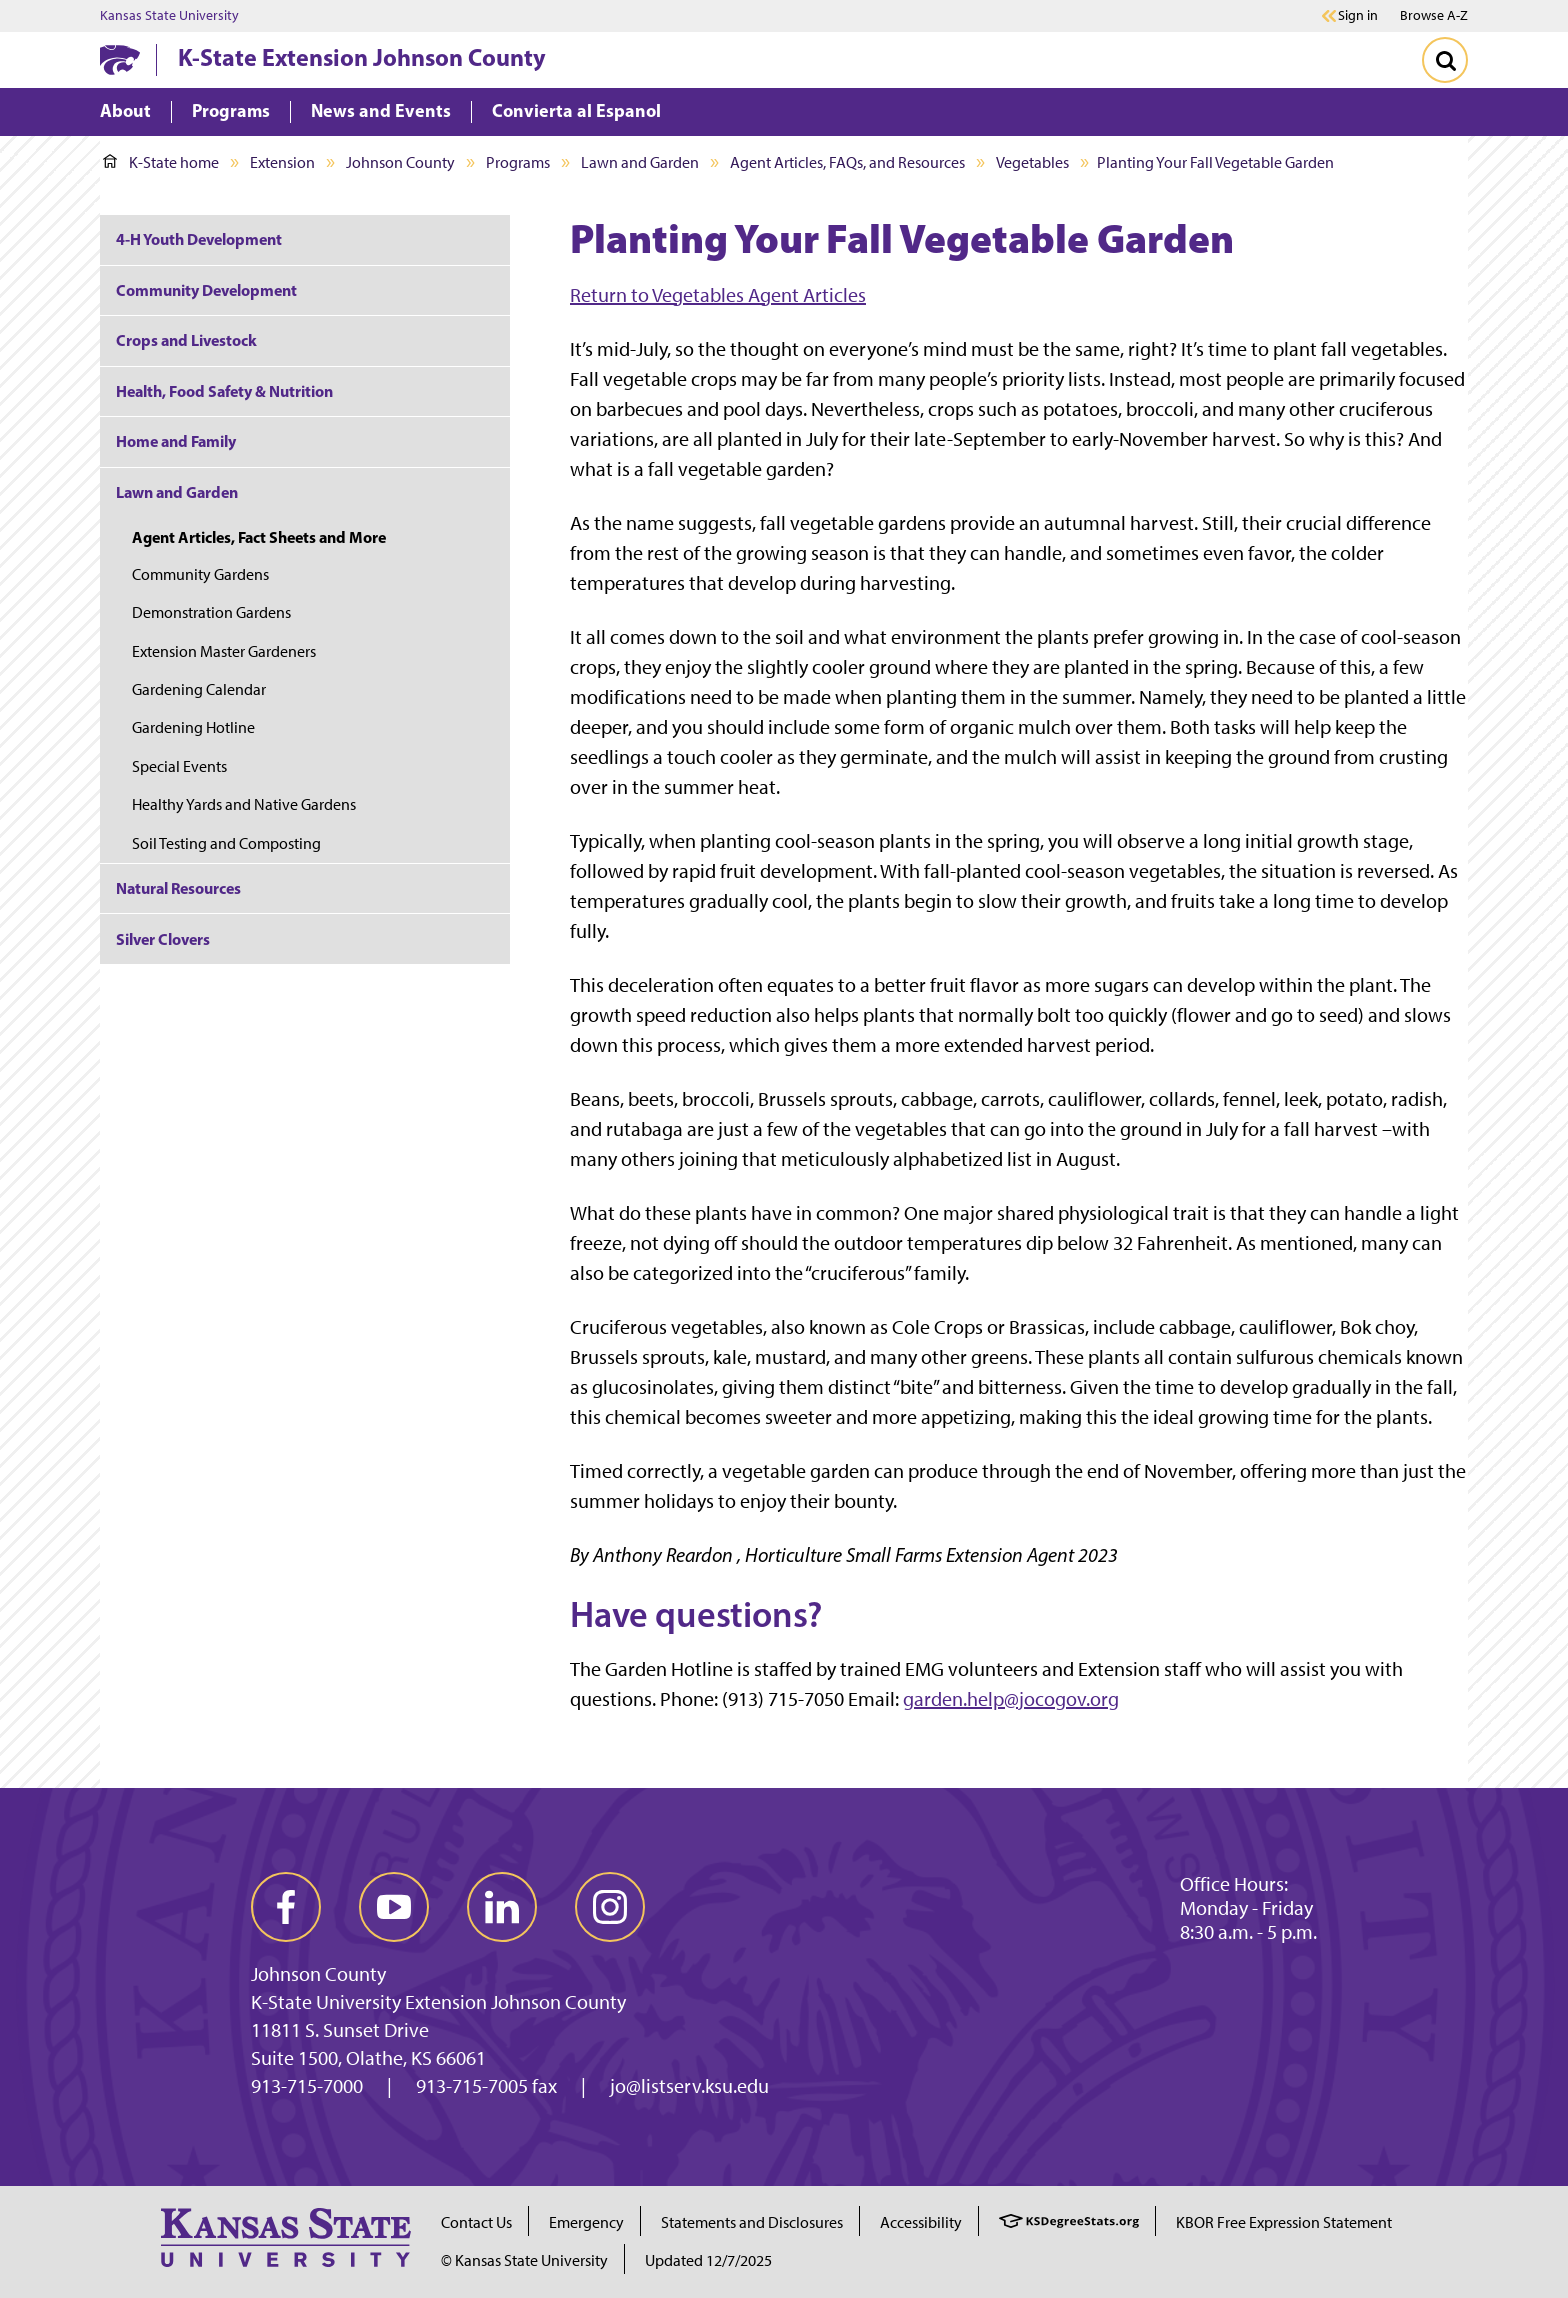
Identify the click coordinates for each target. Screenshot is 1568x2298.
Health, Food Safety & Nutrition (224, 391)
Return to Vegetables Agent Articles (718, 295)
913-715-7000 (307, 2086)
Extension (282, 162)
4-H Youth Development (199, 239)
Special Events (179, 766)
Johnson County (400, 162)
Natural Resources (178, 888)
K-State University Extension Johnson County (438, 2002)
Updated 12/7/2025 (708, 2260)
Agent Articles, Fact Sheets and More (259, 537)
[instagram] (610, 1907)
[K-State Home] (120, 59)
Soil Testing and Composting (226, 843)
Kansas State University (169, 16)
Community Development (206, 290)
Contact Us (476, 2222)
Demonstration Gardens (211, 612)
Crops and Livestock (186, 340)
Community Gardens (200, 574)
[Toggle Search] (1445, 60)
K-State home (161, 162)
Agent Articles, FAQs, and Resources (847, 162)
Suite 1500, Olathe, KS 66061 (368, 2058)
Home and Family (176, 441)
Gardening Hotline (193, 727)
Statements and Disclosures (752, 2222)
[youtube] (394, 1907)
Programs (518, 162)
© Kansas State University (524, 2260)
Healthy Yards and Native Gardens (244, 804)
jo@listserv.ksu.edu (689, 2086)
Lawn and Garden (640, 162)
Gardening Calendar (199, 689)
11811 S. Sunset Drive (340, 2030)
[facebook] (286, 1907)
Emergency (586, 2222)
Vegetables (1032, 162)
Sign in (1358, 16)
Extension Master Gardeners (224, 651)
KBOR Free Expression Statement (1284, 2222)
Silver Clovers (163, 939)
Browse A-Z (1434, 15)
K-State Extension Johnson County (362, 57)
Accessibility (921, 2222)
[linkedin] (502, 1907)
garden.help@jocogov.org (1011, 1699)
